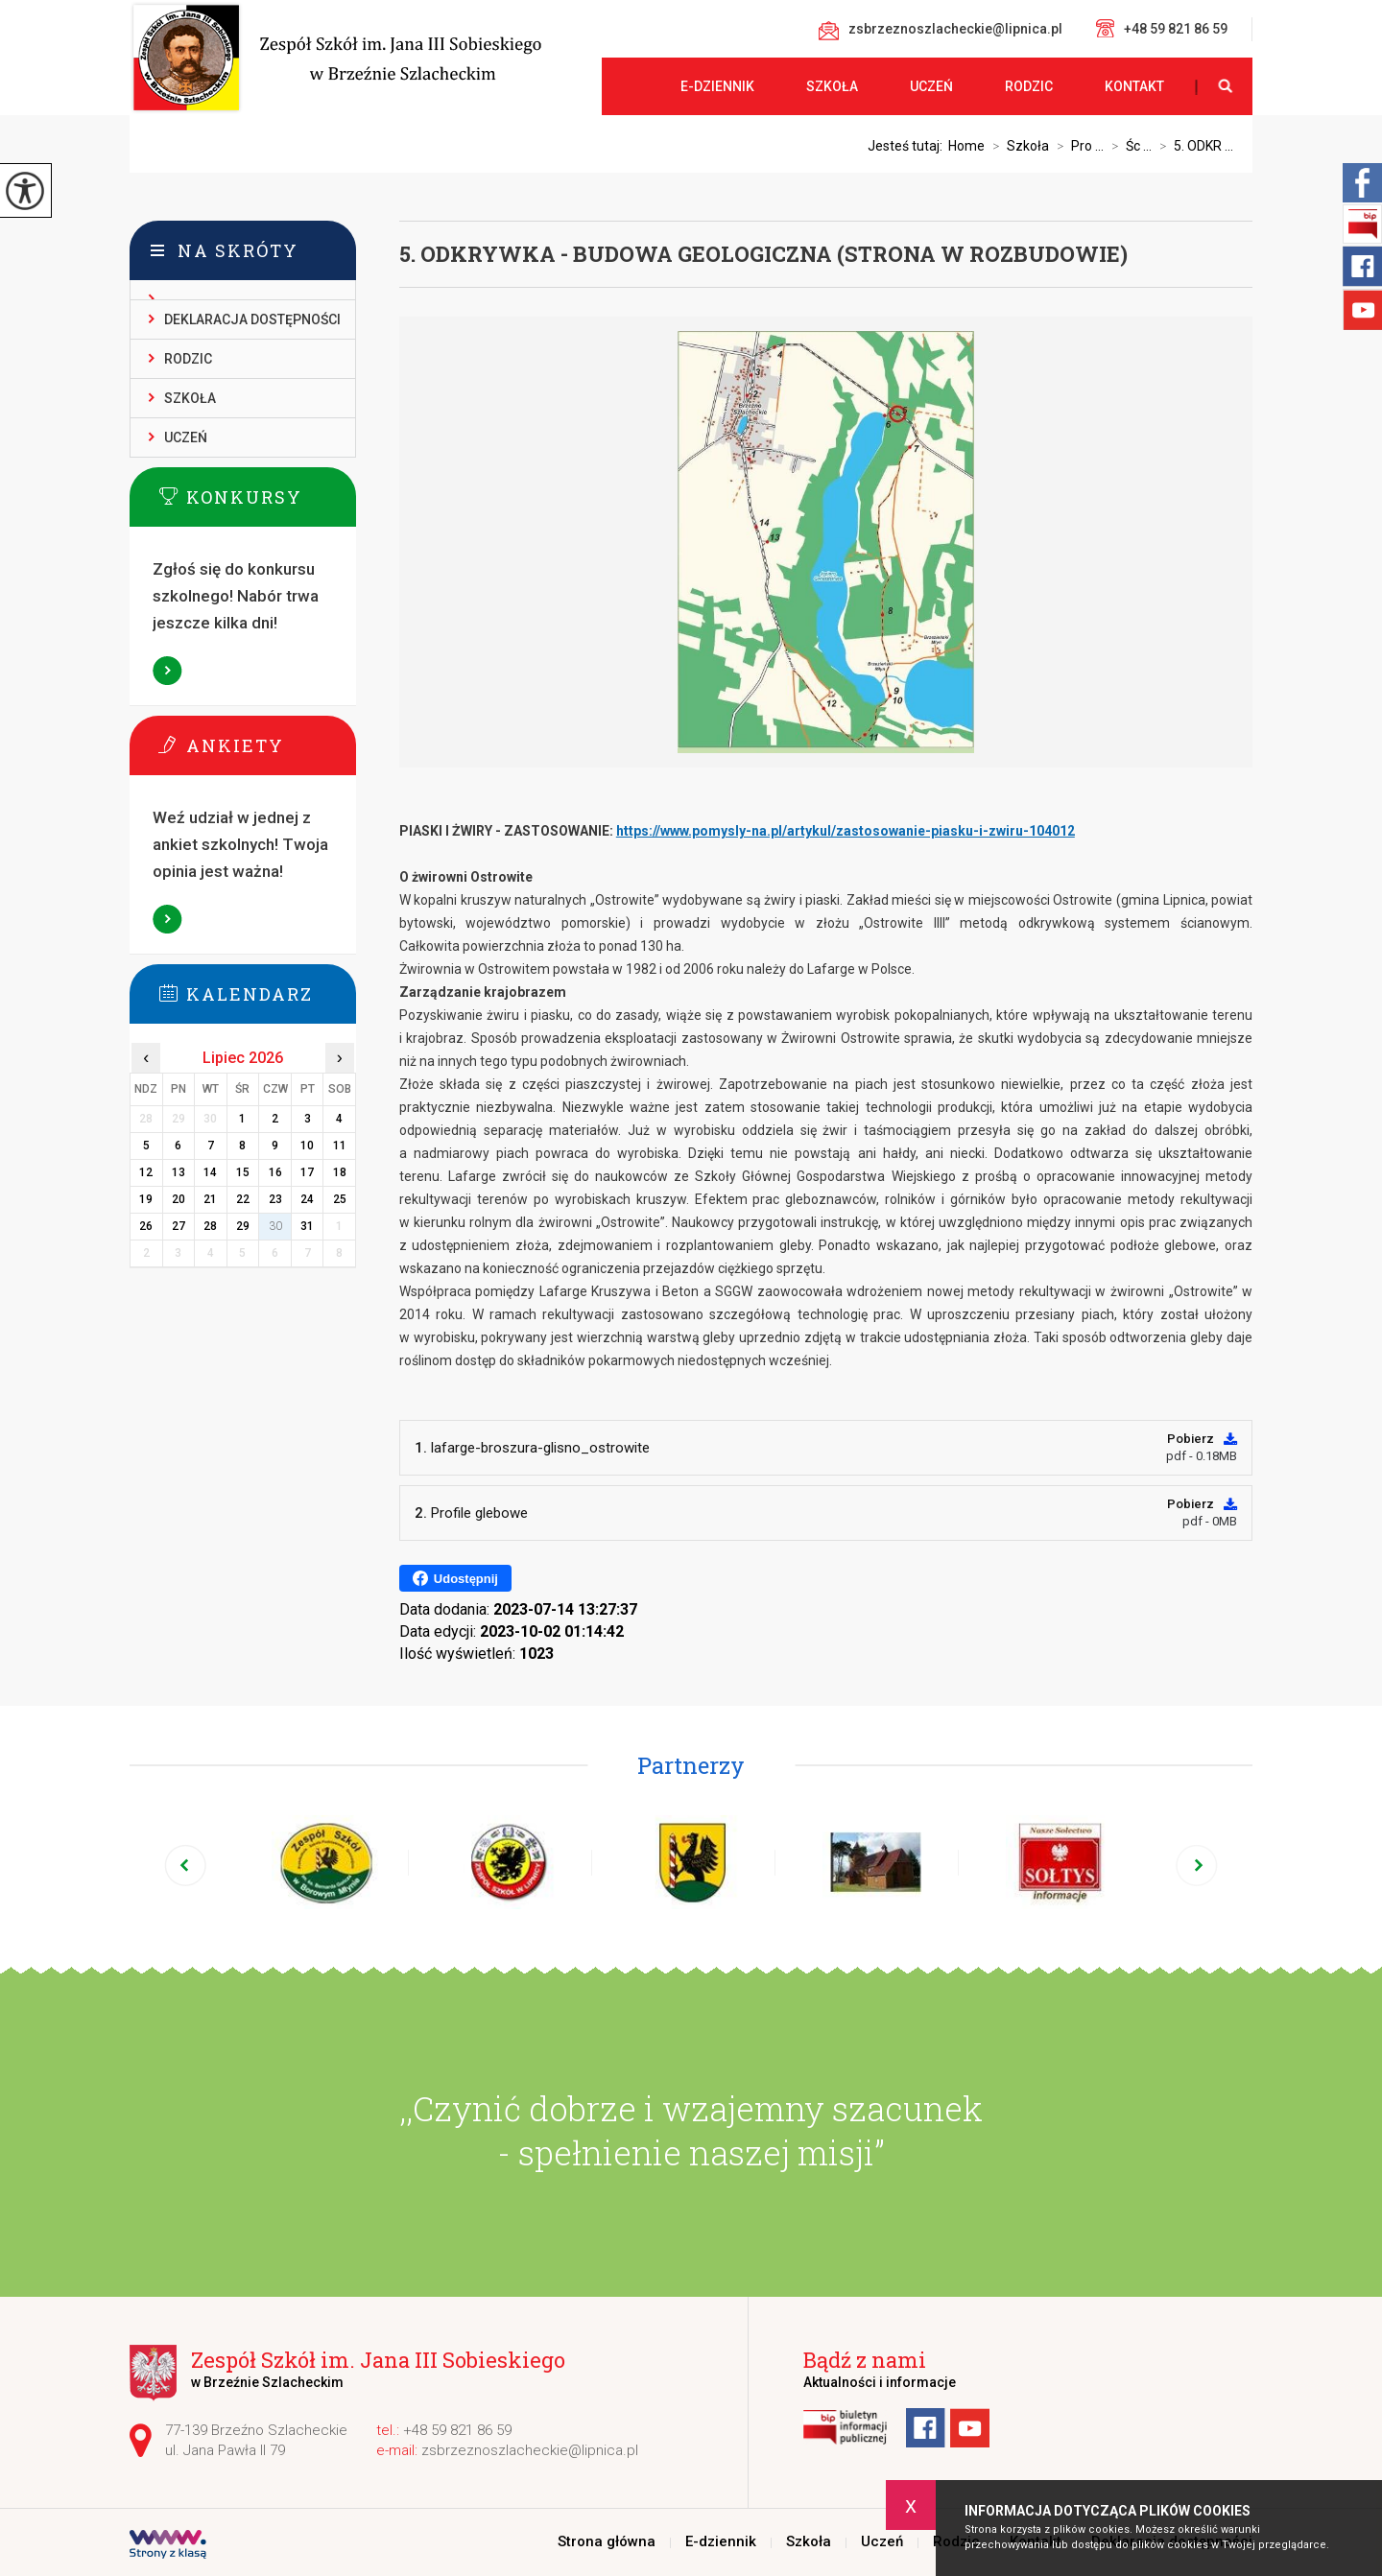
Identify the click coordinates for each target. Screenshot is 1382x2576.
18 (339, 1172)
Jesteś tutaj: (908, 146)
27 (178, 1226)
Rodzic (1029, 86)
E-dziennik (717, 86)
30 (275, 1226)
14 (210, 1172)
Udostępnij (455, 1578)
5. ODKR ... (1192, 146)
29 (243, 1226)
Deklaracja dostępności (252, 319)
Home (966, 146)
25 (339, 1199)
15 (243, 1172)
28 (210, 1226)
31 (307, 1226)
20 (178, 1199)
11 (339, 1145)
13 (178, 1172)
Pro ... (1076, 146)
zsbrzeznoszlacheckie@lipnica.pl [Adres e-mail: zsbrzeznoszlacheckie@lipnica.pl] (529, 2450)
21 (210, 1199)
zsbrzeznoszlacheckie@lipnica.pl (940, 30)
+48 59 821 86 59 (1161, 28)
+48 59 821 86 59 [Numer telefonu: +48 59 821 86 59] (457, 2430)
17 (307, 1172)
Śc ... (1128, 146)
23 (275, 1199)
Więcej (168, 670)
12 (146, 1172)
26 (146, 1226)
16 (275, 1172)
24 (307, 1199)
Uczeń (931, 86)
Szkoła (832, 86)
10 (307, 1145)
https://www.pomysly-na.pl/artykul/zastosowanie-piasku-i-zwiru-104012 (845, 831)
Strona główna (623, 86)
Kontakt (1134, 86)
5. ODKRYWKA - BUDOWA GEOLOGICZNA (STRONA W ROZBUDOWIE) (763, 254)
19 (146, 1199)
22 (243, 1199)
